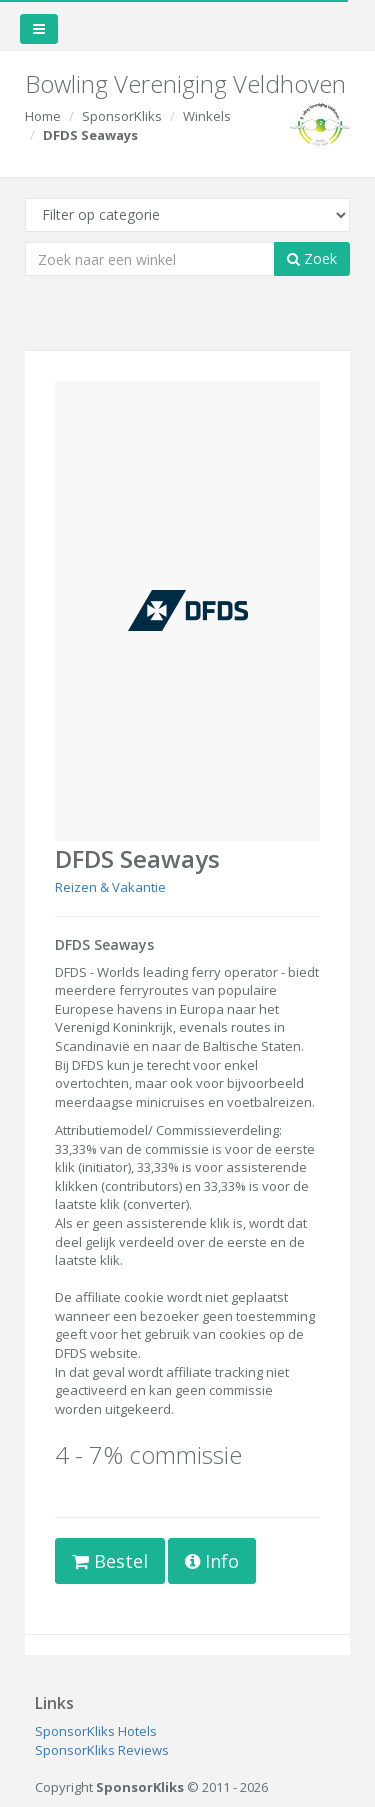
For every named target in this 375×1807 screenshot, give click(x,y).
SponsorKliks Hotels (96, 1731)
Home (43, 116)
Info (212, 1561)
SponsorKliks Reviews (102, 1750)
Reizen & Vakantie (110, 887)
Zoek (312, 258)
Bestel (110, 1561)
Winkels (207, 116)
